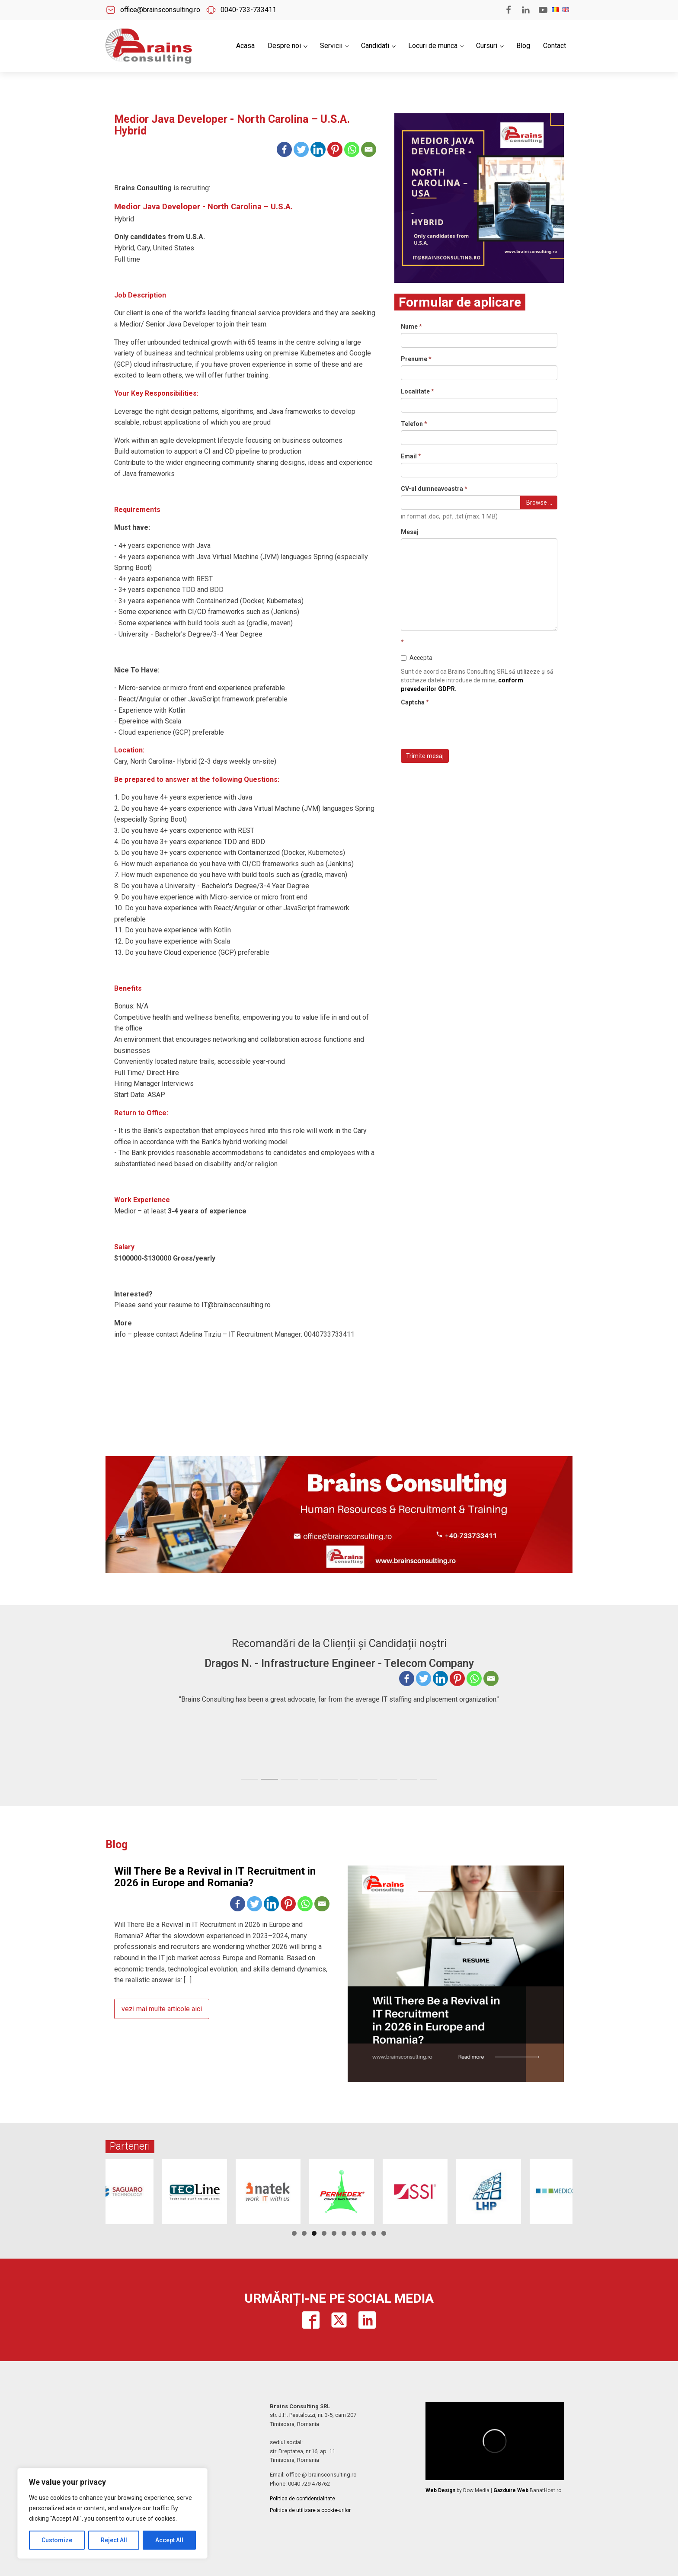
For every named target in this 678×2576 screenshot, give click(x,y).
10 (383, 2233)
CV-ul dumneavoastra (434, 488)
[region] (112, 2513)
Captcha (415, 702)
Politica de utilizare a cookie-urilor (310, 2510)
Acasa (245, 46)
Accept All (169, 2540)
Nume (411, 326)
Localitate (417, 391)
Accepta (416, 657)
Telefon (414, 423)
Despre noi (284, 46)
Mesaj (410, 531)
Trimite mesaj (425, 755)
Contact (554, 46)
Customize (57, 2540)
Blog (523, 46)
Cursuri (486, 46)
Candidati (375, 46)
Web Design (440, 2490)
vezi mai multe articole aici (162, 2009)
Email (411, 456)
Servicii (331, 46)
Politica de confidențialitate (302, 2499)
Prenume (416, 358)
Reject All (114, 2540)
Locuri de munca (432, 46)
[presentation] (466, 725)
